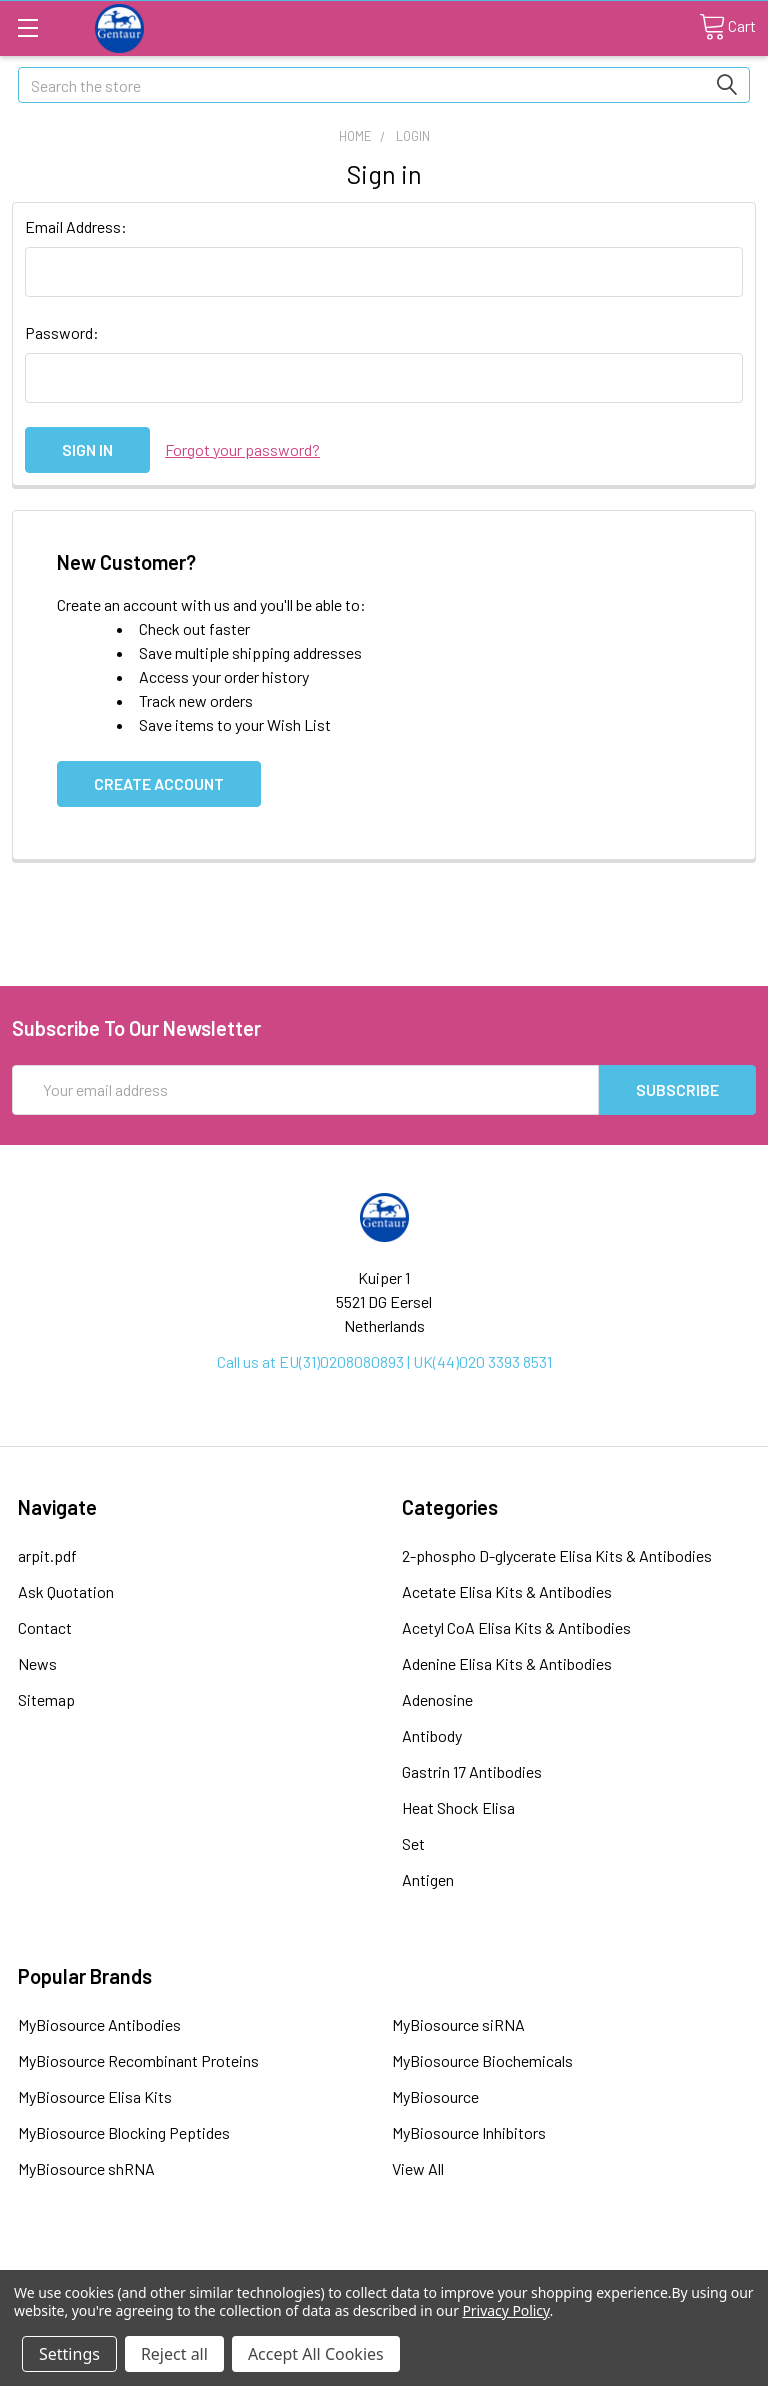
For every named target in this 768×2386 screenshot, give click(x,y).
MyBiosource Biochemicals (482, 2060)
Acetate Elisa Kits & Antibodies (507, 1591)
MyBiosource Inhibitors (469, 2132)
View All (418, 2168)
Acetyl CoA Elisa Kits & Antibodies (516, 1627)
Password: (62, 332)
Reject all (174, 2354)
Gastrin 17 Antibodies (472, 1771)
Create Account (159, 783)
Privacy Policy (505, 2310)
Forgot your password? (242, 449)
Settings (69, 2354)
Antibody (432, 1735)
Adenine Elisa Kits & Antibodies (507, 1663)
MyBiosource (435, 2096)
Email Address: (76, 226)
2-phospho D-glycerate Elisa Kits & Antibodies (557, 1555)
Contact (45, 1627)
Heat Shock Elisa (458, 1807)
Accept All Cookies (316, 2354)
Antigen (428, 1879)
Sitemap (46, 1699)
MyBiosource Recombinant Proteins (138, 2060)
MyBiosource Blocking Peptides (124, 2132)
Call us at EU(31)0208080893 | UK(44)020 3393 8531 (384, 1361)
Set (413, 1843)
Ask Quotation (66, 1591)
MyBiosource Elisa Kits (95, 2096)
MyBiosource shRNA (86, 2168)
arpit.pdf (47, 1555)
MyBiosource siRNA (458, 2024)
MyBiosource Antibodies (99, 2024)
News (37, 1663)
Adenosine (437, 1699)
